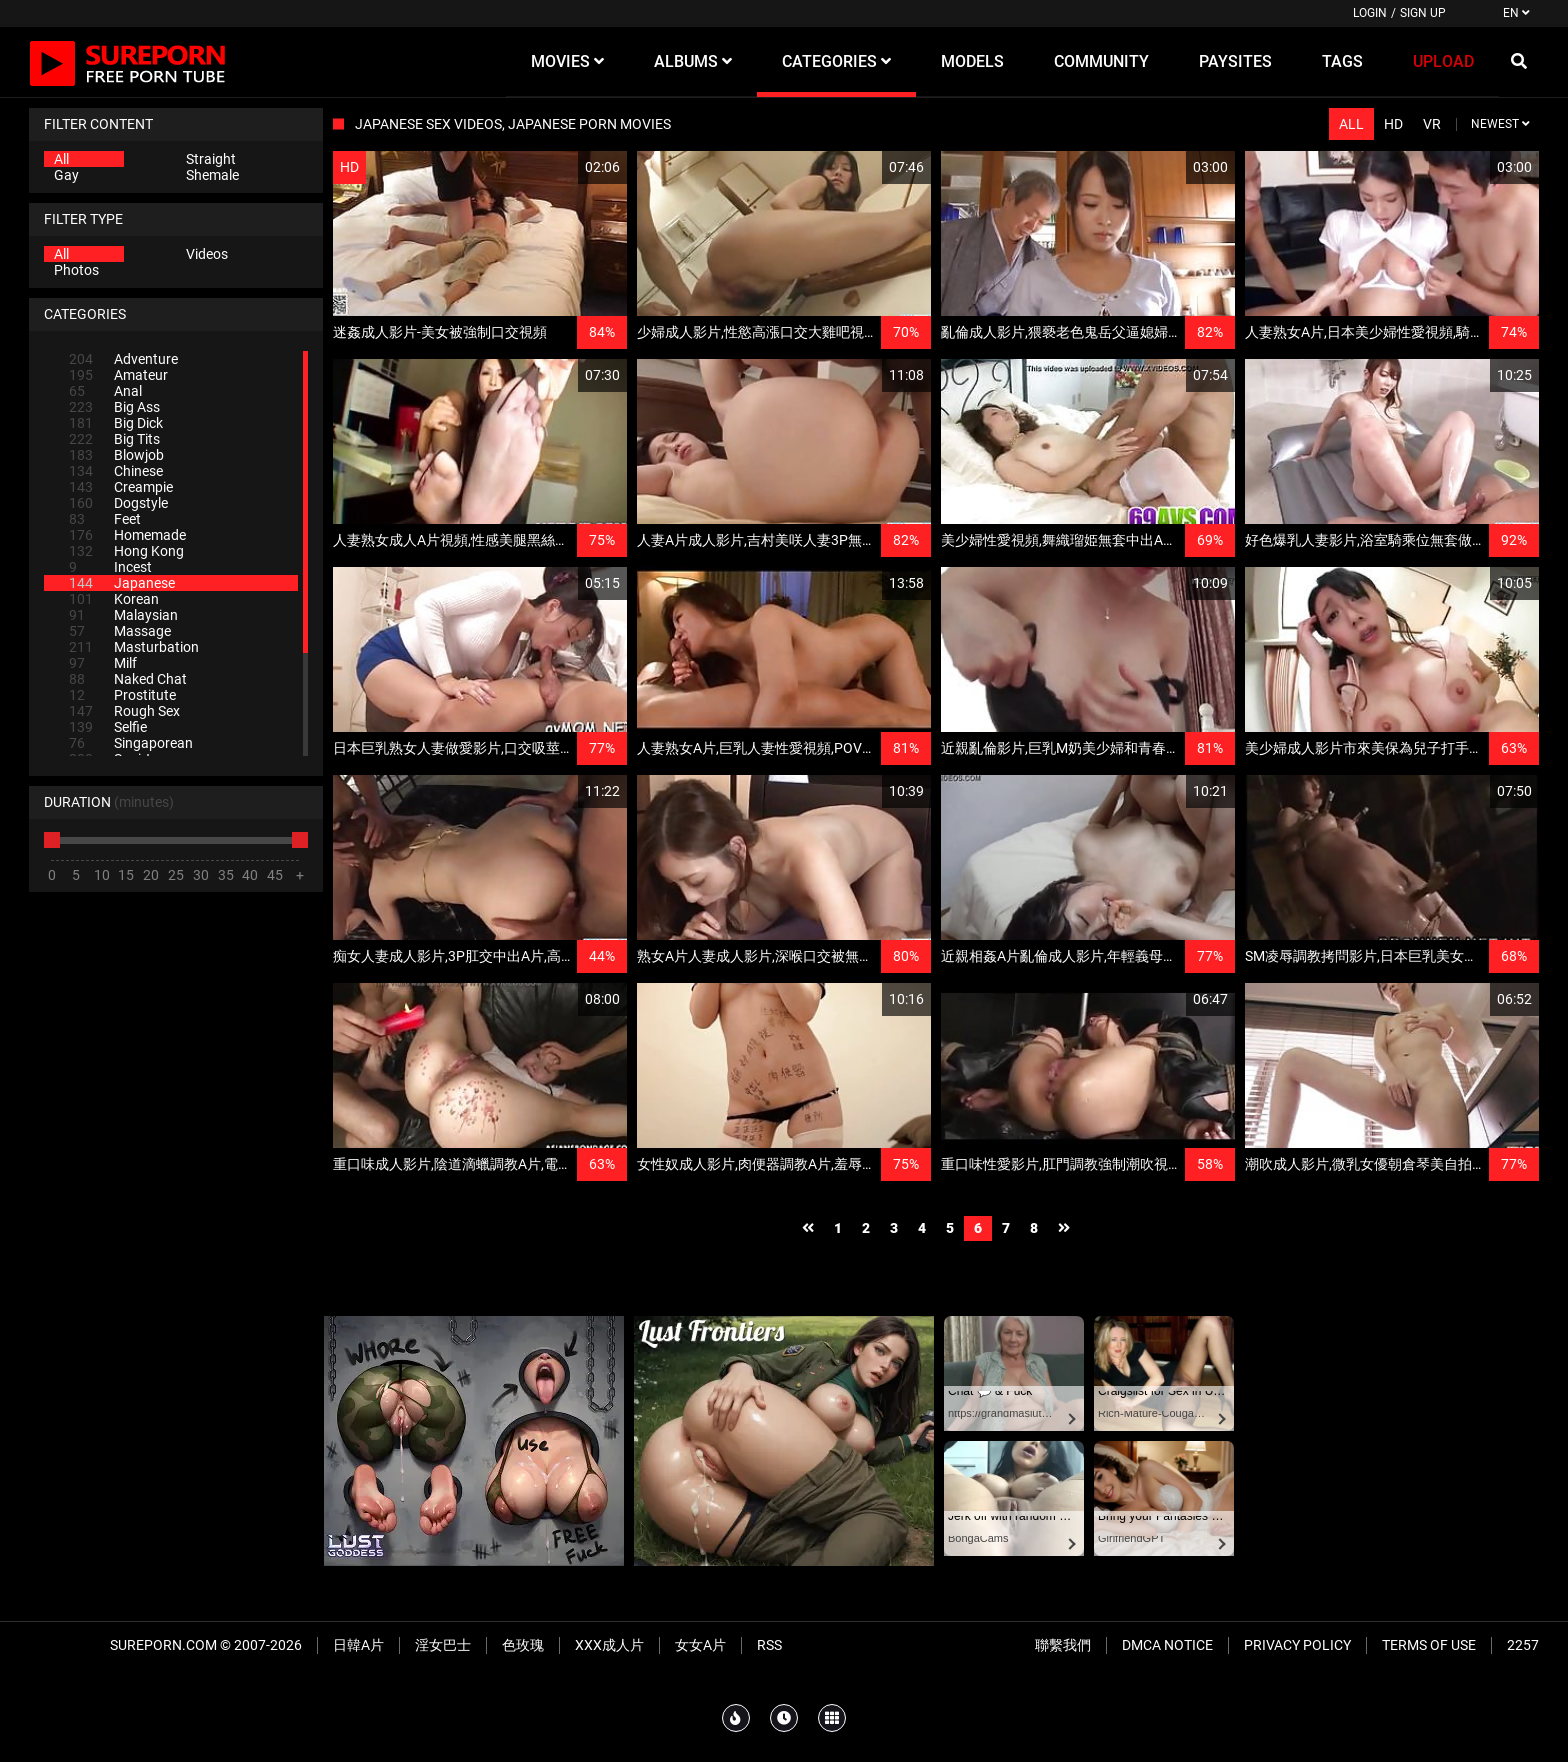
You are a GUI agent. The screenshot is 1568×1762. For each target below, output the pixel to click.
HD (1393, 124)
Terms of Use (1429, 1645)
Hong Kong (126, 551)
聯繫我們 (1063, 1645)
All (61, 159)
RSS (769, 1645)
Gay (66, 175)
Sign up (1423, 13)
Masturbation (134, 647)
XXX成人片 (609, 1645)
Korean (114, 599)
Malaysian (123, 615)
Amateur (118, 375)
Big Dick (116, 423)
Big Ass (114, 407)
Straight (211, 159)
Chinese (116, 471)
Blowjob (116, 455)
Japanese (122, 583)
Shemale (212, 175)
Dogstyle (118, 503)
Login (1370, 13)
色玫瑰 (523, 1645)
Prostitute (122, 695)
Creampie (121, 487)
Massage (120, 631)
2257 (1523, 1645)
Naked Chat (128, 679)
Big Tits (114, 439)
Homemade (127, 535)
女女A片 (700, 1645)
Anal (105, 391)
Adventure (123, 359)
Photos (76, 270)
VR (1432, 124)
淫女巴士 (443, 1645)
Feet (105, 519)
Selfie (108, 727)
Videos (207, 254)
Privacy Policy (1297, 1645)
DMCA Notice (1167, 1645)
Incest (110, 567)
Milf (103, 663)
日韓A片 (358, 1645)
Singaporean (131, 743)
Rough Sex (124, 711)
